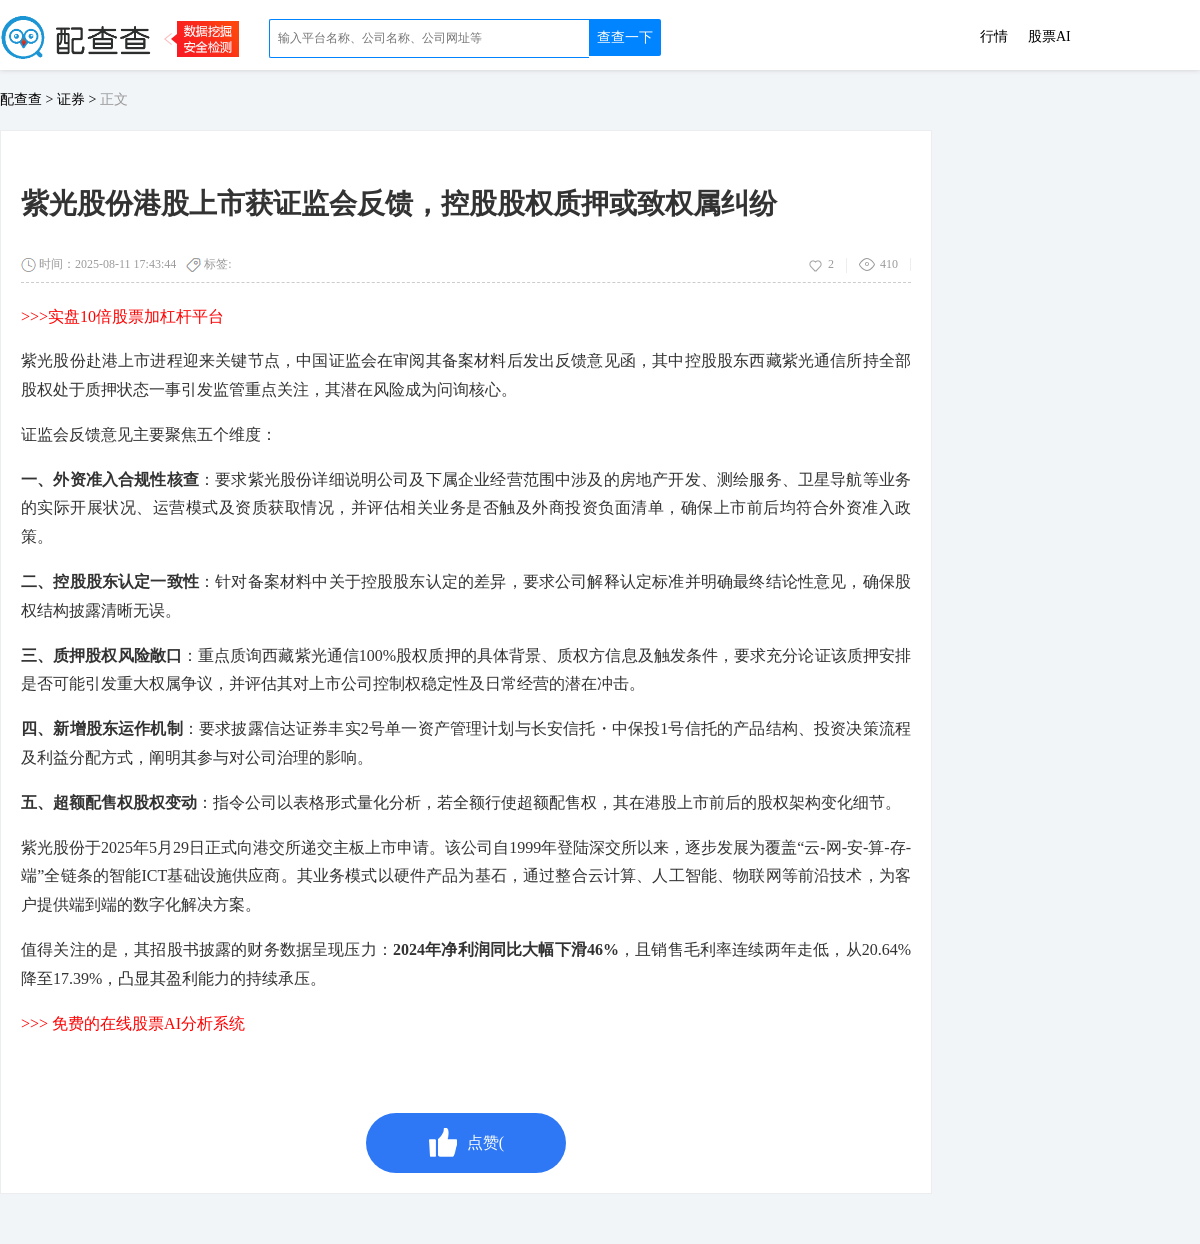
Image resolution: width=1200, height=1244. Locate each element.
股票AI (1049, 37)
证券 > (78, 99)
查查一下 (625, 37)
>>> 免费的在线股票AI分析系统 (133, 1023)
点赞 (466, 1143)
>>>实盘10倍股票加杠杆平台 (122, 316)
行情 (994, 37)
